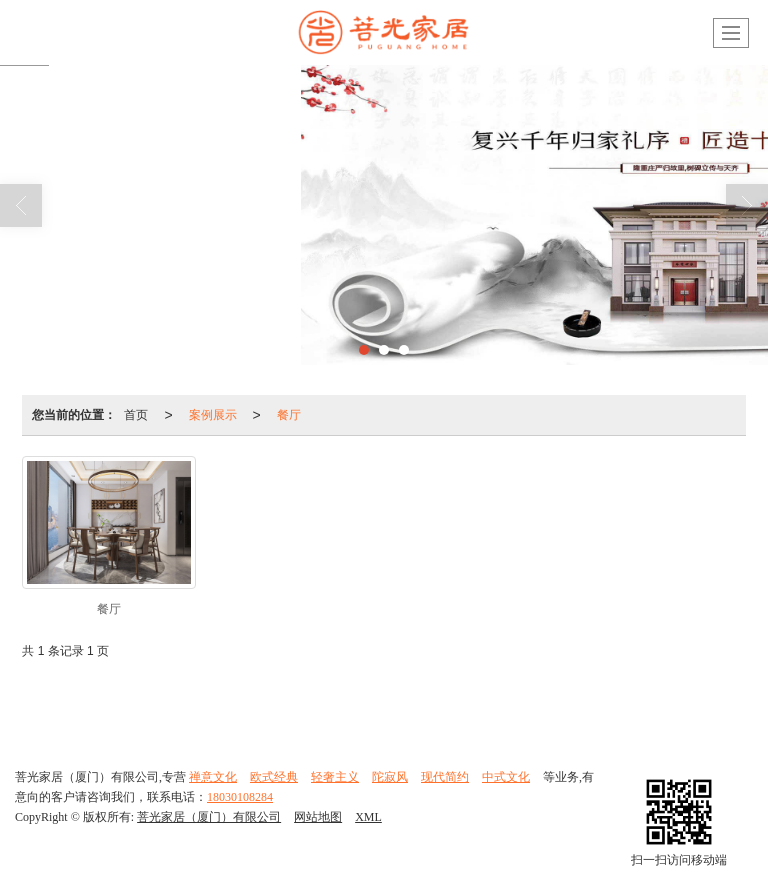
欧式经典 (274, 777)
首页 (136, 415)
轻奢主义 (335, 777)
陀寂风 (390, 777)
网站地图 (318, 817)
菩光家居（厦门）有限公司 (209, 817)
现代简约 (445, 777)
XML (368, 817)
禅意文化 (213, 777)
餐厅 (289, 415)
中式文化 (506, 777)
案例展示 (213, 415)
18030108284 (240, 797)
